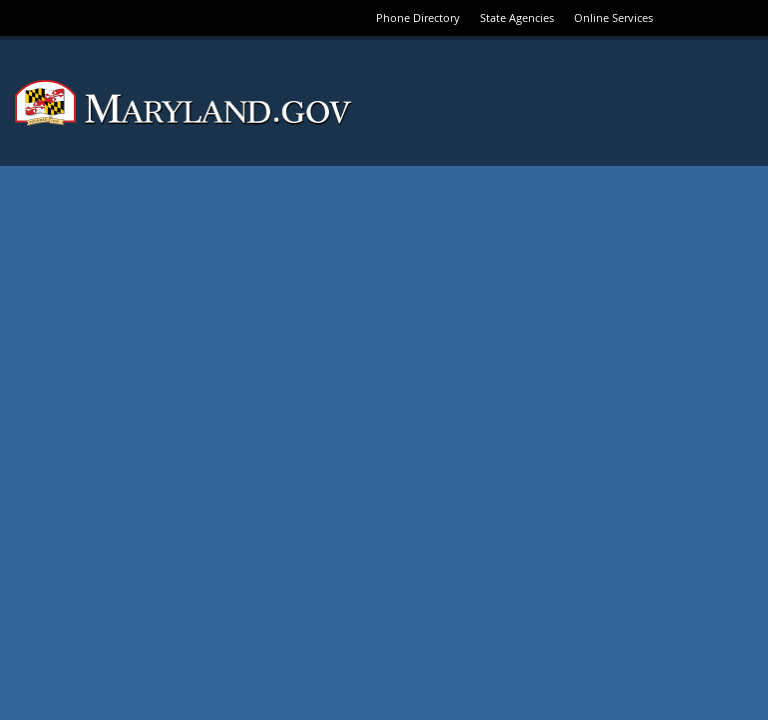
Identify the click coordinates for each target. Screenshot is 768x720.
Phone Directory (418, 17)
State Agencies (517, 17)
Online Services (613, 17)
